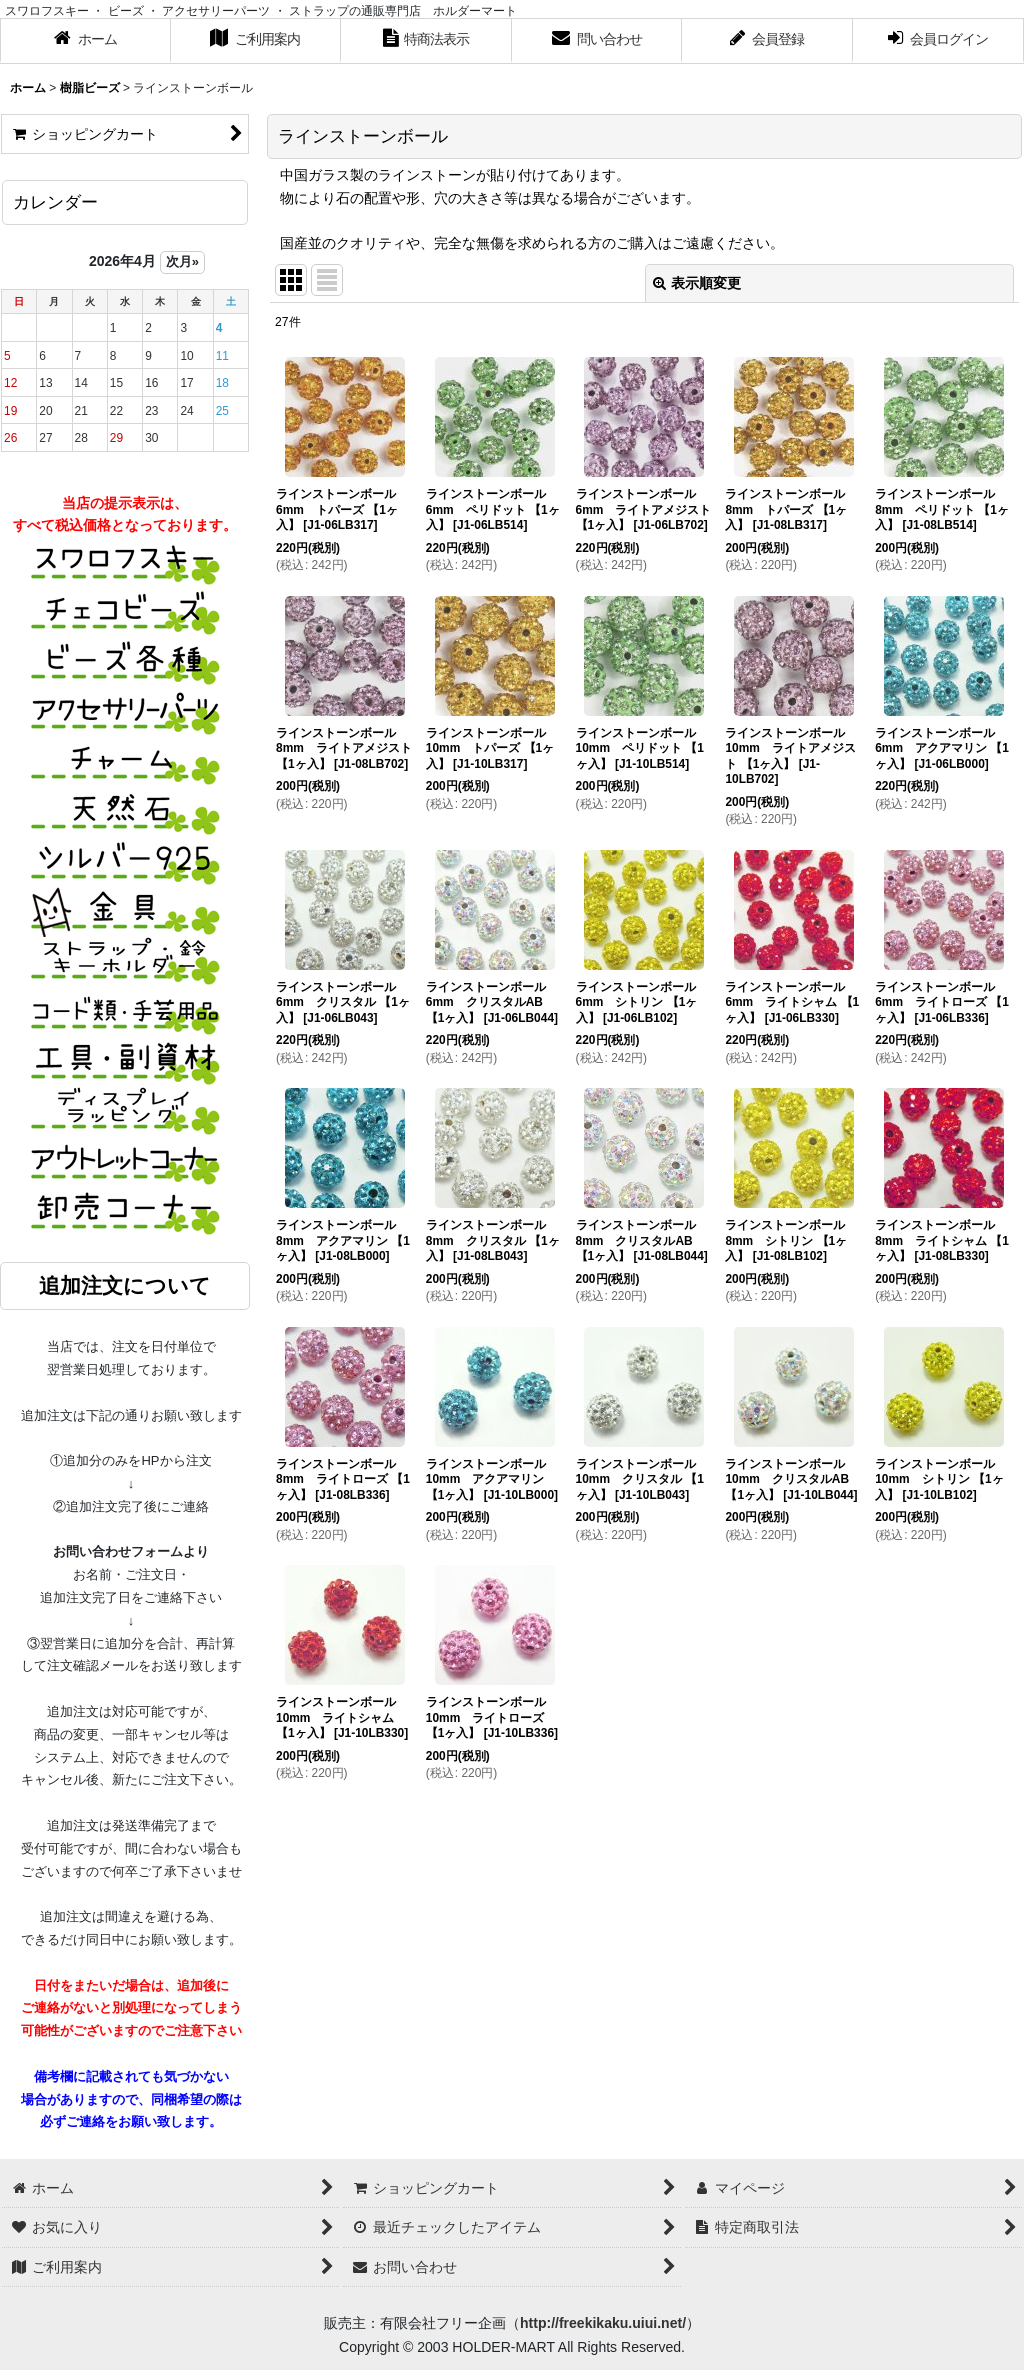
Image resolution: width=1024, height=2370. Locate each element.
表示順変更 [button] (697, 283)
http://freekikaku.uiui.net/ (603, 2323)
